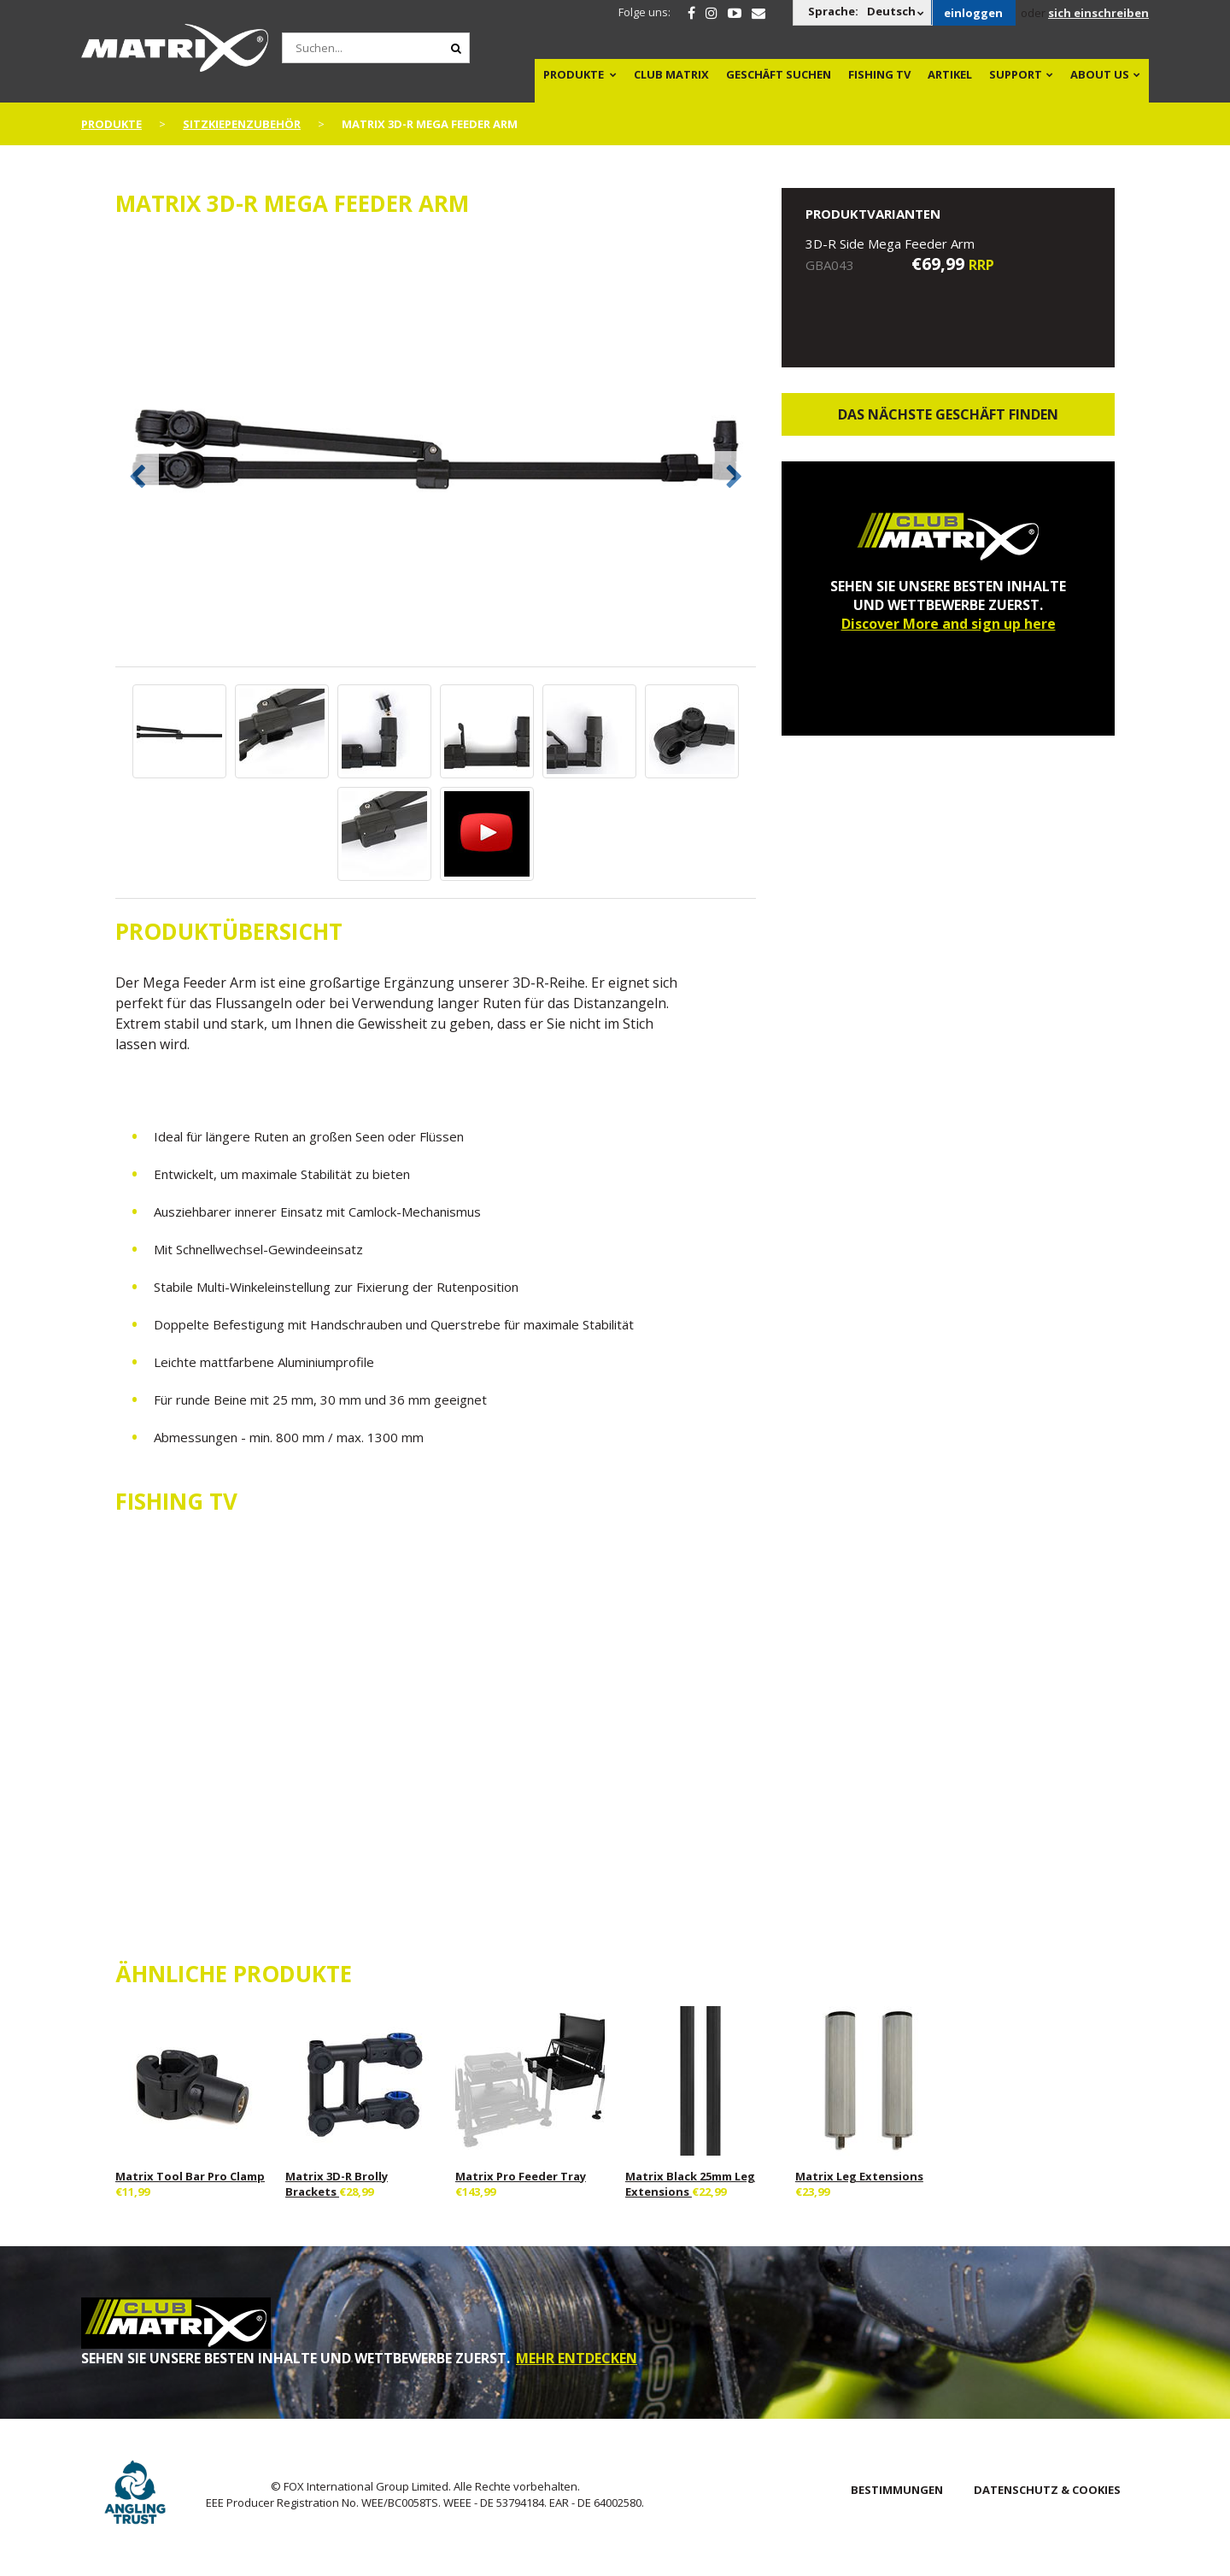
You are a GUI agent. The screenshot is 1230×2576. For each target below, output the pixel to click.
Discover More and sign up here (948, 623)
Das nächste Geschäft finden (948, 414)
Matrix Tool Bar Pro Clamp (190, 2176)
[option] (435, 451)
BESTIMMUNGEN (897, 2489)
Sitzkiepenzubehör (242, 124)
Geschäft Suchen (778, 74)
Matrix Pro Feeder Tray (520, 2176)
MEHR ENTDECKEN (576, 2358)
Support (1015, 74)
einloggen (973, 13)
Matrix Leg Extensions (859, 2176)
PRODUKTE (573, 74)
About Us (1099, 74)
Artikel (950, 74)
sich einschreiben (1098, 13)
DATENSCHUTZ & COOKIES (1047, 2489)
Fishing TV (879, 74)
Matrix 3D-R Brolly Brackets (336, 2183)
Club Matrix (671, 74)
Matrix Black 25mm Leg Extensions (690, 2183)
